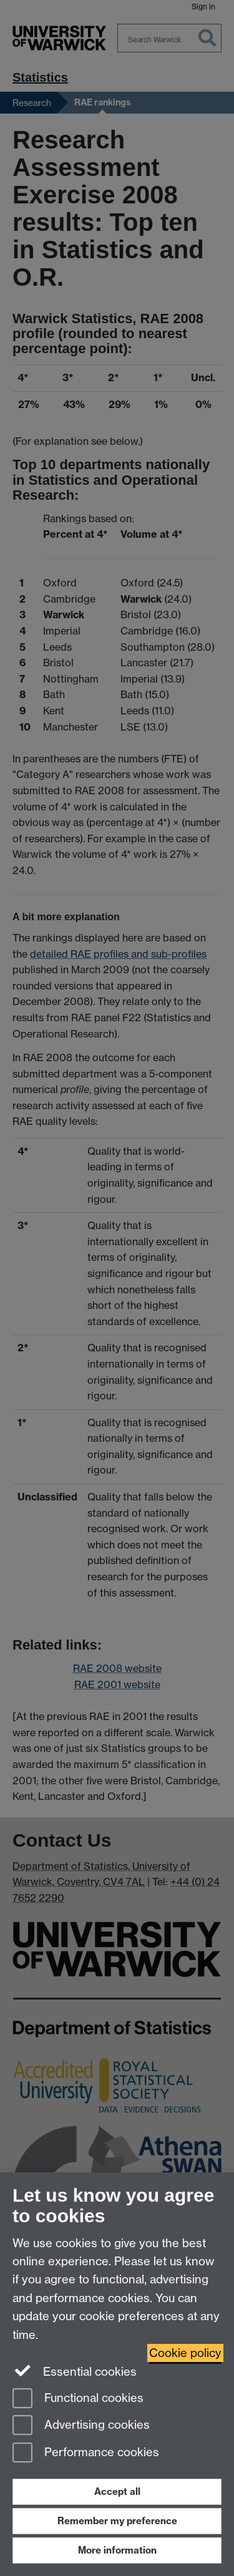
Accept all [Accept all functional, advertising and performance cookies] (117, 2491)
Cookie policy (185, 2353)
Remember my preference (117, 2521)
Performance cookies (85, 2453)
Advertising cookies (81, 2425)
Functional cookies (78, 2399)
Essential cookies (74, 2371)
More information (117, 2550)
